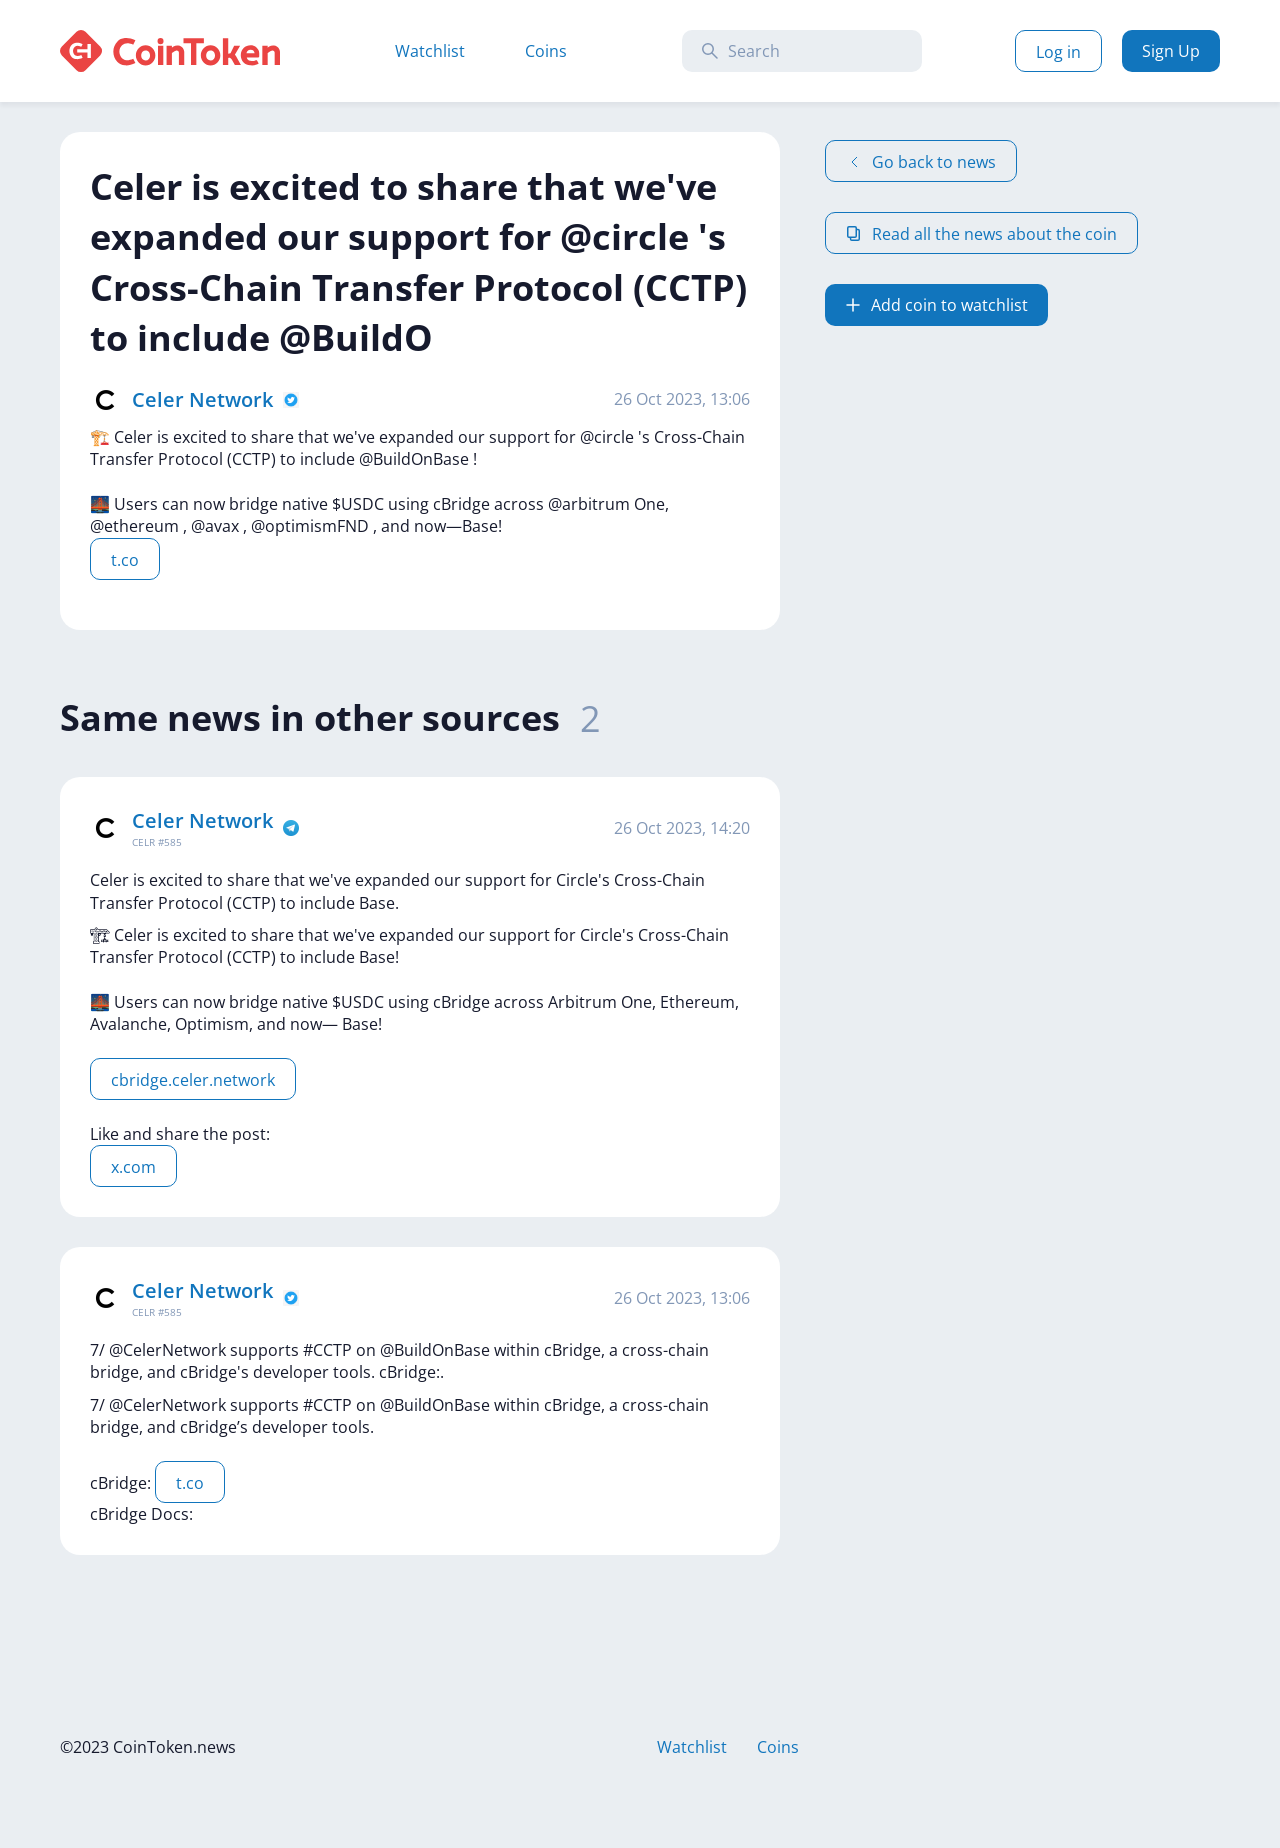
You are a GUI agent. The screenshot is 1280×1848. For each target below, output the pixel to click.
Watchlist (430, 51)
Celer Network (202, 399)
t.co (125, 560)
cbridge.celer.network (193, 1080)
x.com (133, 1167)
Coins (546, 51)
